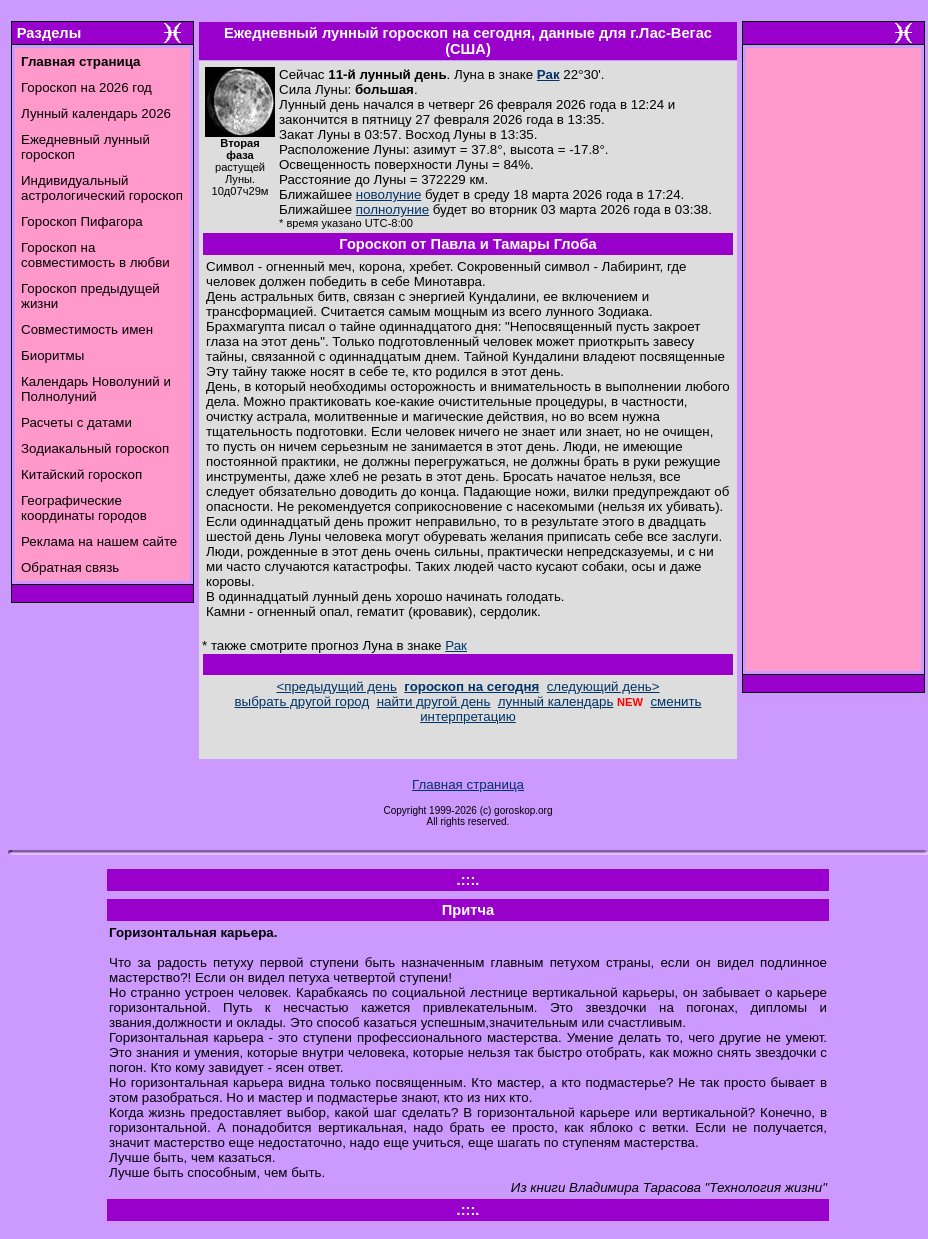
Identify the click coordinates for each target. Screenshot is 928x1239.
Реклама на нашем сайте (99, 541)
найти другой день (434, 701)
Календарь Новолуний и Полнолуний (96, 389)
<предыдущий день (336, 686)
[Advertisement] (834, 365)
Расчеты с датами (76, 422)
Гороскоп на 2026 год (86, 87)
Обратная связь (70, 567)
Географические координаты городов (84, 508)
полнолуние (392, 209)
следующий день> (603, 686)
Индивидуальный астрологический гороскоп (102, 188)
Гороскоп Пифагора (82, 221)
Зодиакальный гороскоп (95, 448)
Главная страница (468, 784)
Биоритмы (52, 355)
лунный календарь (556, 701)
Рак (548, 74)
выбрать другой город (302, 701)
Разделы (49, 33)
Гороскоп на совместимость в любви (95, 255)
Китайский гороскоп (81, 474)
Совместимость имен (87, 329)
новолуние (388, 194)
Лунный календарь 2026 (96, 113)
